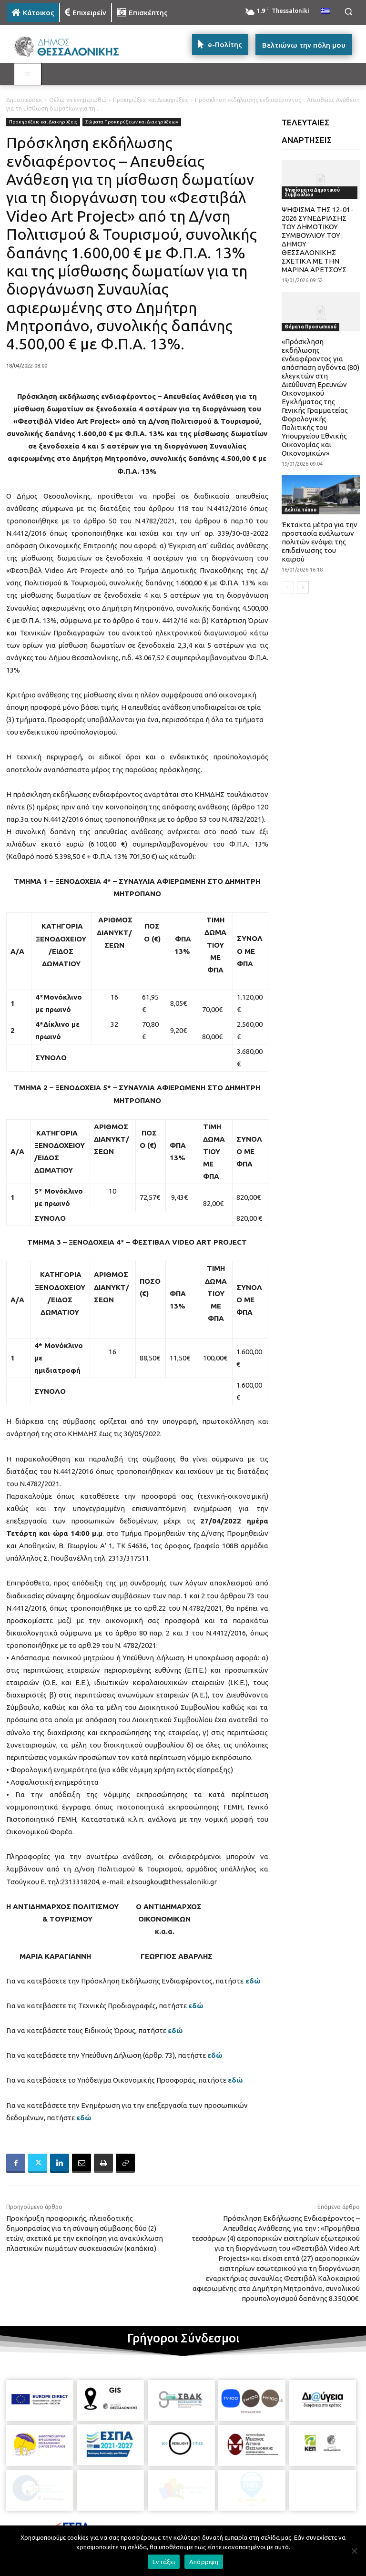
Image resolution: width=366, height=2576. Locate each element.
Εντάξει (163, 2561)
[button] (348, 11)
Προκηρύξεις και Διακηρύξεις (151, 100)
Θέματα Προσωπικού (310, 326)
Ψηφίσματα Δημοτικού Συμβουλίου (312, 192)
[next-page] (303, 587)
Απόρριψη (203, 2561)
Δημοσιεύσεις (24, 100)
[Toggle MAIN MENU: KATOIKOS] (27, 74)
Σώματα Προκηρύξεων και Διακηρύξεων (131, 122)
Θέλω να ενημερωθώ (78, 100)
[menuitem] (325, 11)
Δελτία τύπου (300, 509)
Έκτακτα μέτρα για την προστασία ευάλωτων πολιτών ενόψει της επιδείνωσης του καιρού (319, 542)
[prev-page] (288, 587)
